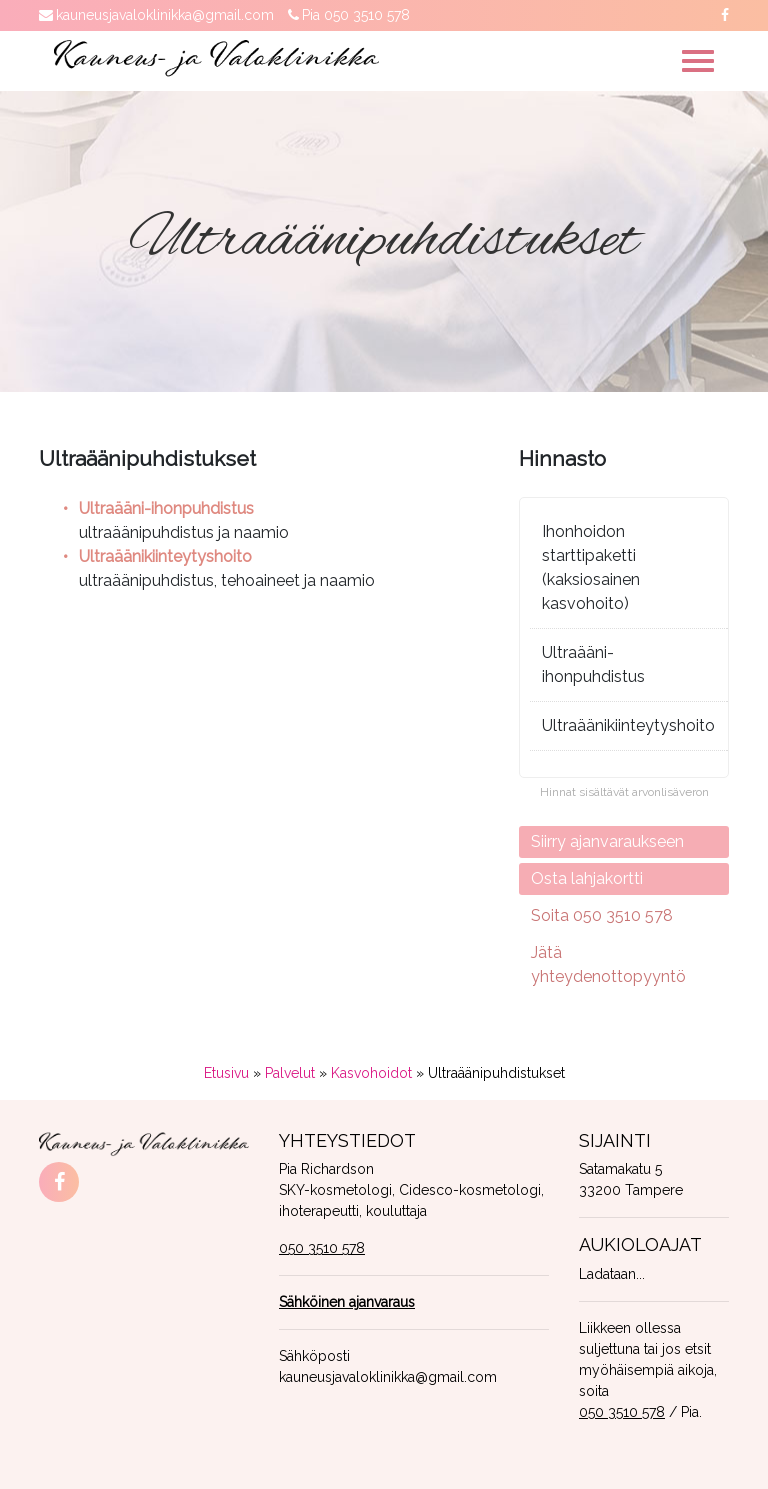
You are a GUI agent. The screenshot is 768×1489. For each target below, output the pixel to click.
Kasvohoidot (371, 1073)
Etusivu (226, 1073)
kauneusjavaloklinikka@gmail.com (165, 15)
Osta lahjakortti (587, 878)
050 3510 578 (322, 1248)
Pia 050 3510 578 (356, 15)
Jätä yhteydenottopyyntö (608, 964)
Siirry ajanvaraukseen (607, 841)
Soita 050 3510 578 (602, 915)
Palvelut (290, 1073)
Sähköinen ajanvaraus (347, 1302)
